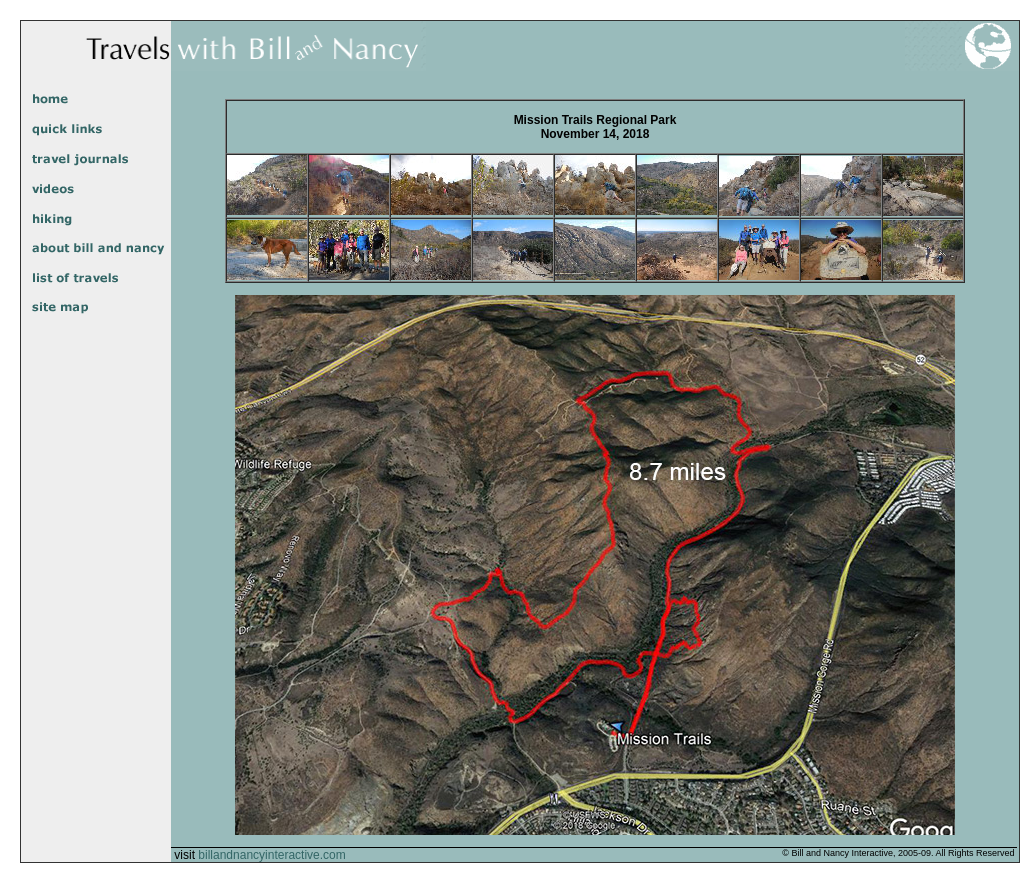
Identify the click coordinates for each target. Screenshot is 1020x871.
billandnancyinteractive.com (271, 855)
